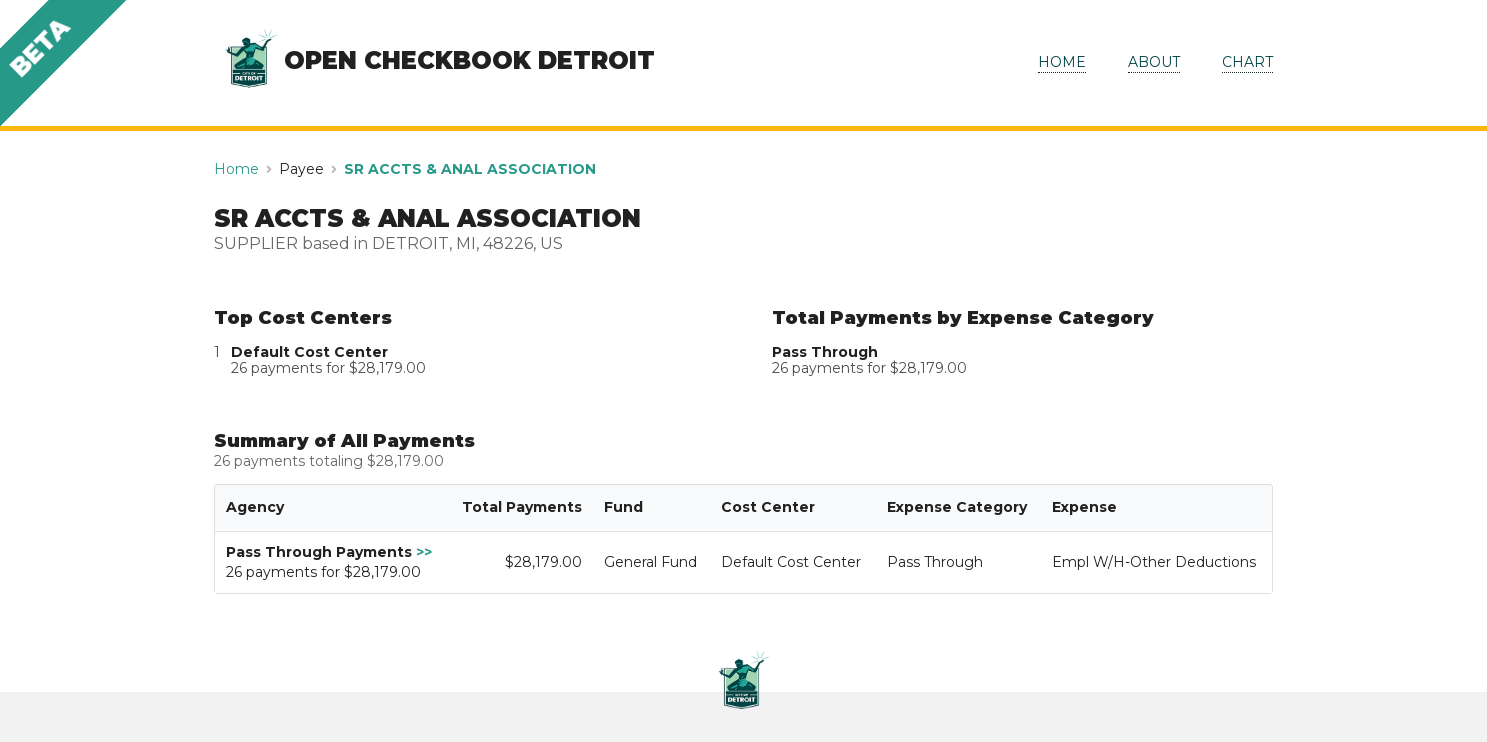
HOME (1062, 62)
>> (424, 552)
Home (236, 169)
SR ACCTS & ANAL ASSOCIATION (470, 169)
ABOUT (1154, 62)
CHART (1247, 62)
